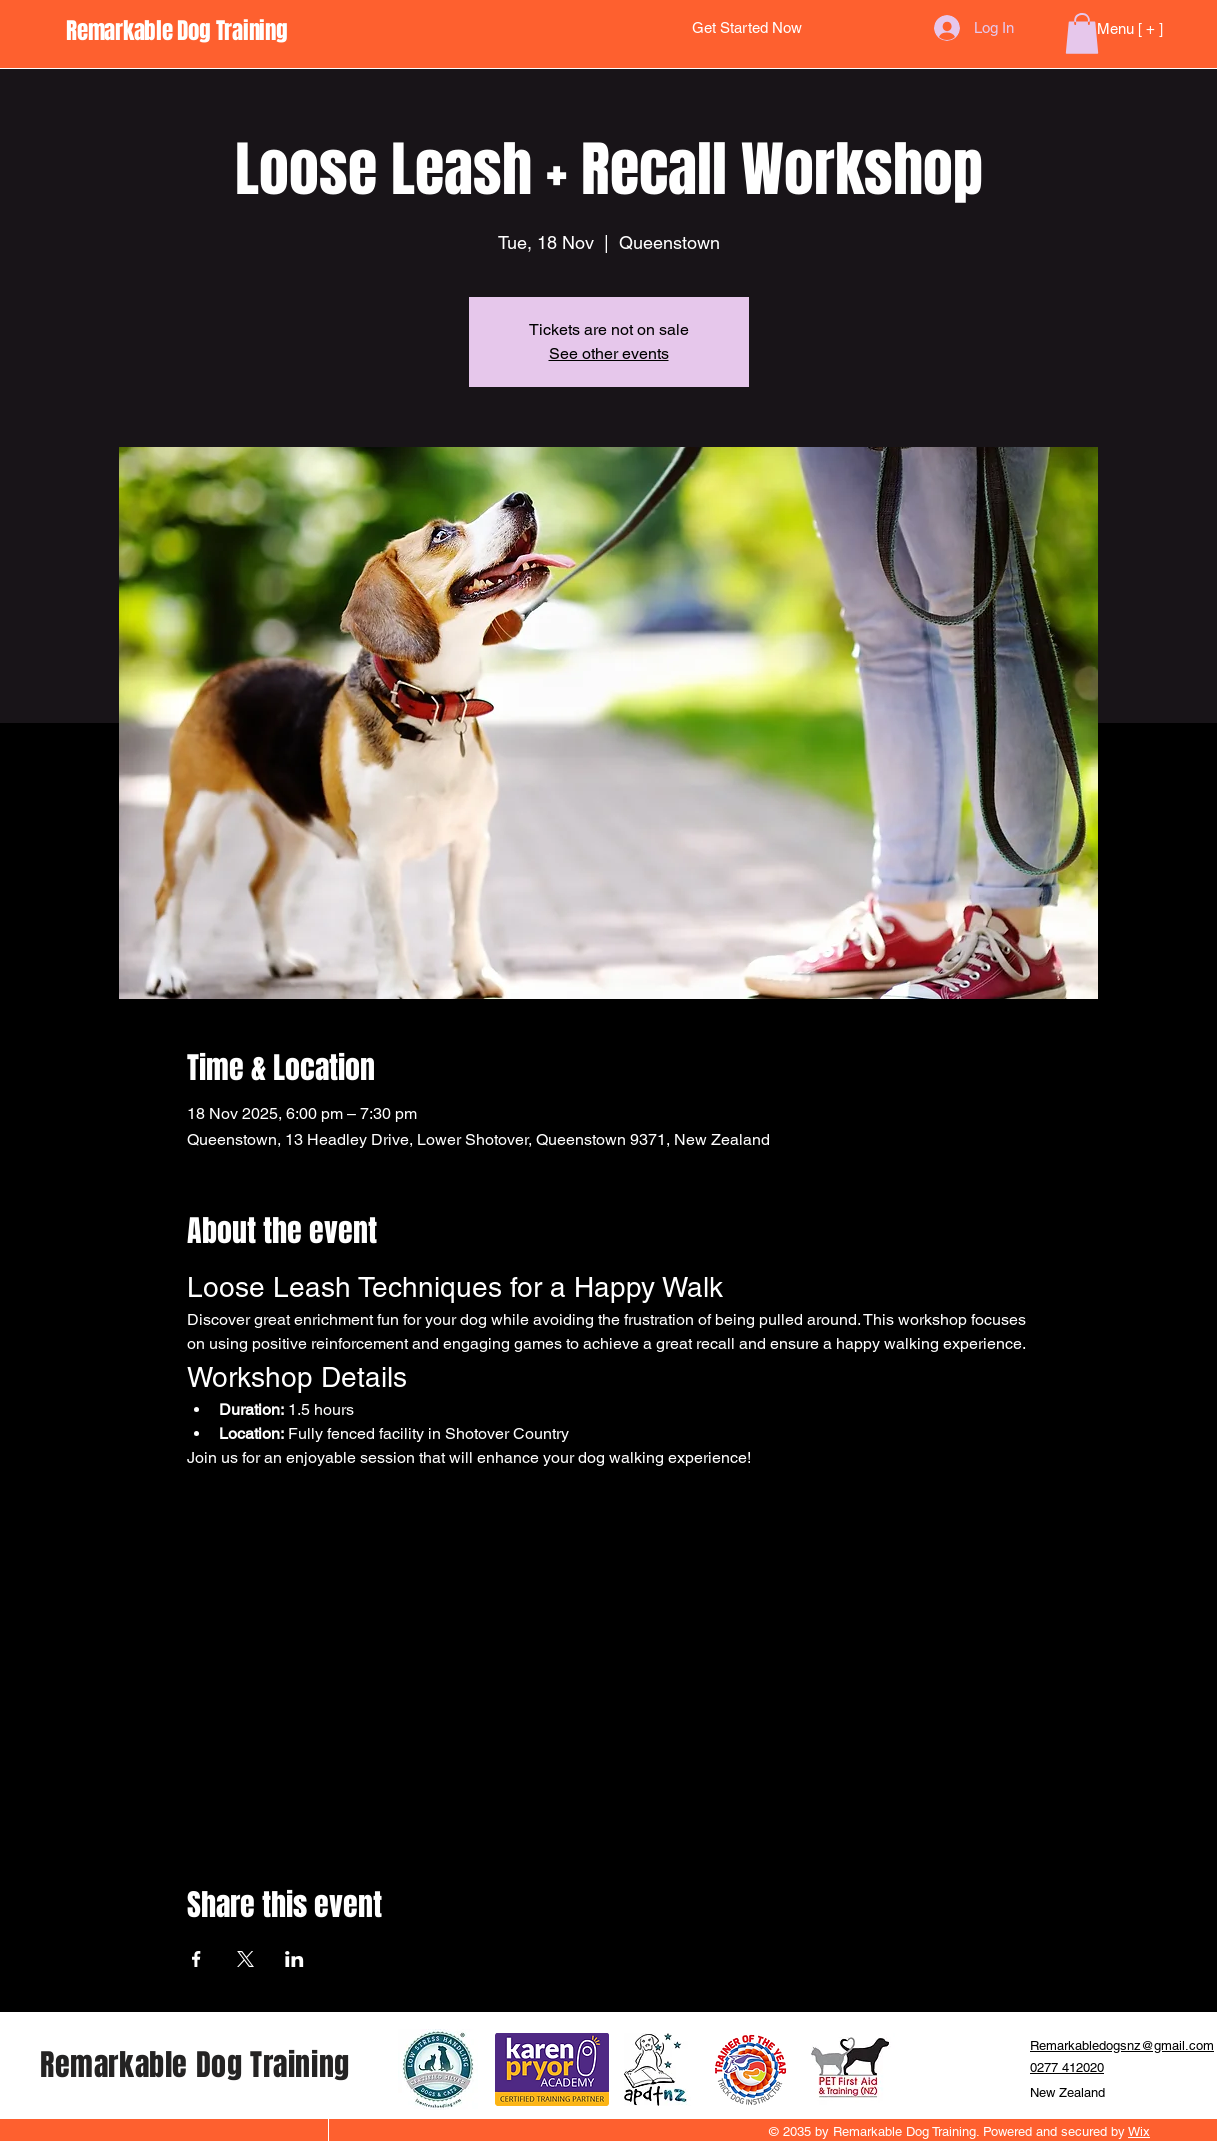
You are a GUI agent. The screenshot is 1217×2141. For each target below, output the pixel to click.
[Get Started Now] (747, 28)
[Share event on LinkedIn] (294, 1959)
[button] (1082, 33)
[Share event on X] (245, 1959)
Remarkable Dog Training (195, 2065)
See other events (609, 353)
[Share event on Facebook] (196, 1959)
